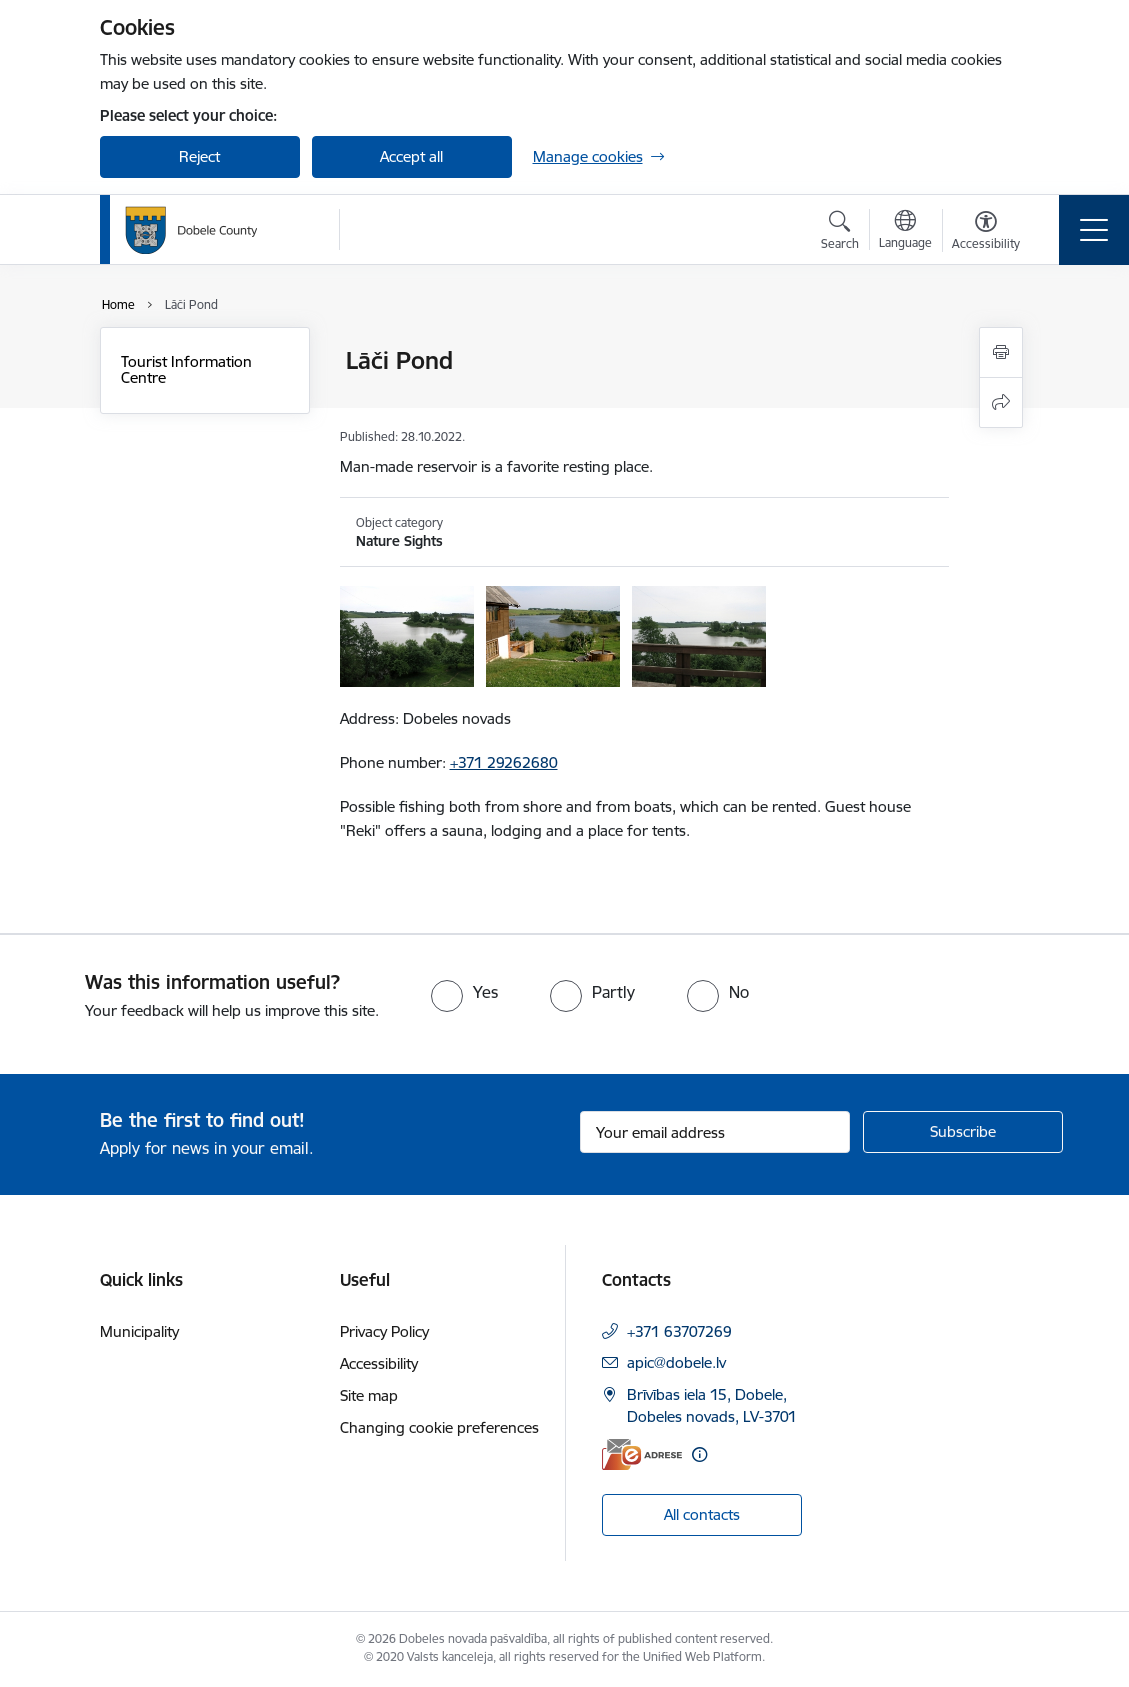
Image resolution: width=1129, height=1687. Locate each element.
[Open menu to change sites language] (905, 232)
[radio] (464, 992)
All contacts (702, 1514)
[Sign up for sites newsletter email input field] (715, 1132)
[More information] (699, 1454)
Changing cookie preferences (439, 1427)
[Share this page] (1001, 402)
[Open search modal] (840, 233)
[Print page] (1001, 352)
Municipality (139, 1331)
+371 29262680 (504, 762)
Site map (369, 1395)
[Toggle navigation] (1094, 230)
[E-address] (642, 1454)
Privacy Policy (384, 1331)
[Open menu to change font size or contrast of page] (986, 233)
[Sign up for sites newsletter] (963, 1132)
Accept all (411, 156)
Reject (199, 156)
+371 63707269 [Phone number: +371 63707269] (679, 1331)
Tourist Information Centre (186, 369)
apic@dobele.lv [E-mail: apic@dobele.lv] (676, 1362)
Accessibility (379, 1363)
